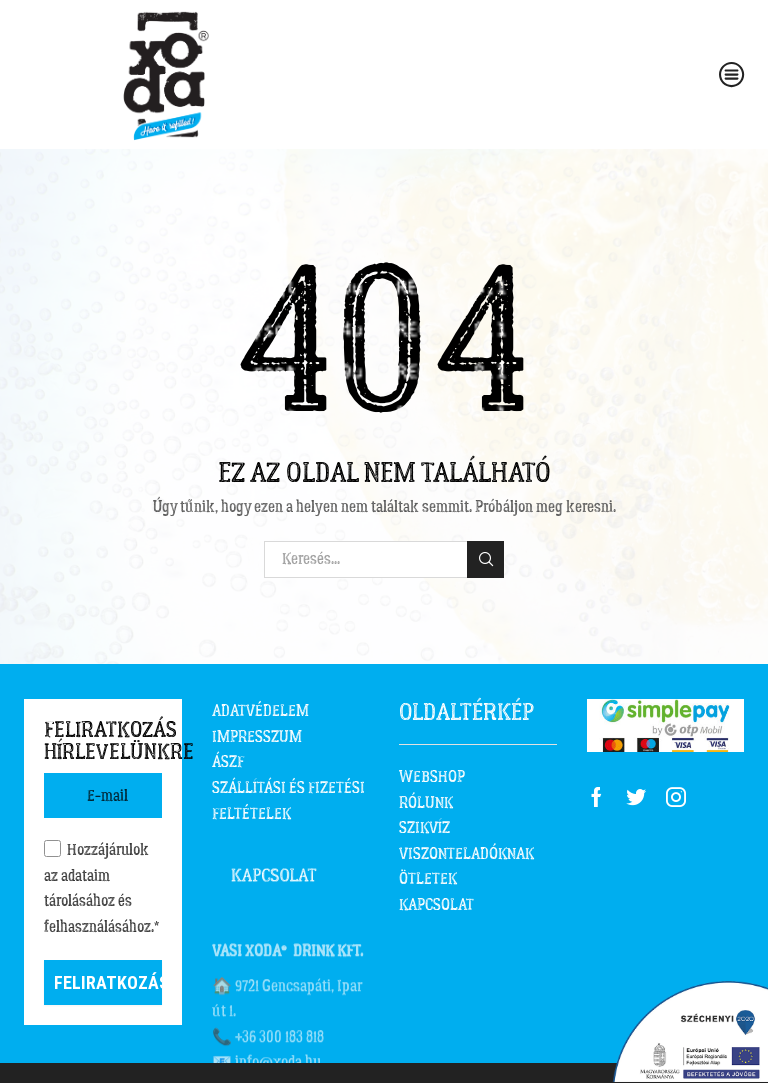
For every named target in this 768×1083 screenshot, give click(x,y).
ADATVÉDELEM (260, 711)
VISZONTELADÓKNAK (466, 854)
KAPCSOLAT (436, 905)
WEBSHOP (432, 777)
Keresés (485, 559)
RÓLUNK (426, 803)
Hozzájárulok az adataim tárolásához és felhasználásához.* (101, 888)
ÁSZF (228, 762)
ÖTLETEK (428, 879)
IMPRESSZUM (257, 737)
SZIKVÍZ (424, 828)
